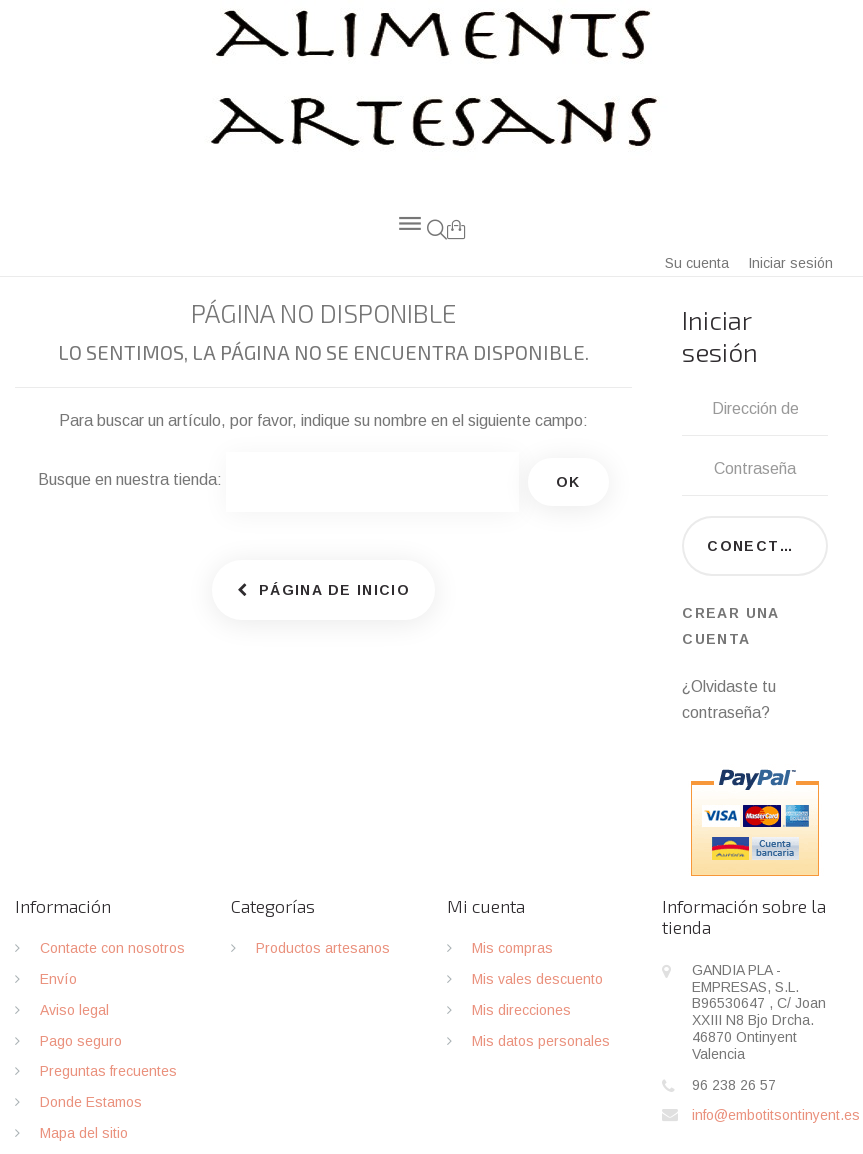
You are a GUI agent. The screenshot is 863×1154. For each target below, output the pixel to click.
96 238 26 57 (734, 1085)
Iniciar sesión (790, 263)
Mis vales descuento (537, 979)
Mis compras (512, 948)
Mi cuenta (486, 906)
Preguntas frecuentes (108, 1071)
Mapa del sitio (84, 1133)
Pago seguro (81, 1041)
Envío (58, 979)
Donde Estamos (91, 1102)
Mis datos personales (541, 1041)
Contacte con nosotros (112, 948)
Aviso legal (74, 1010)
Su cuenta (697, 263)
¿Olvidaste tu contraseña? (729, 699)
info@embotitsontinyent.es (776, 1115)
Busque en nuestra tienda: (130, 479)
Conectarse (765, 546)
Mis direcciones (521, 1010)
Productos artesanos (323, 948)
